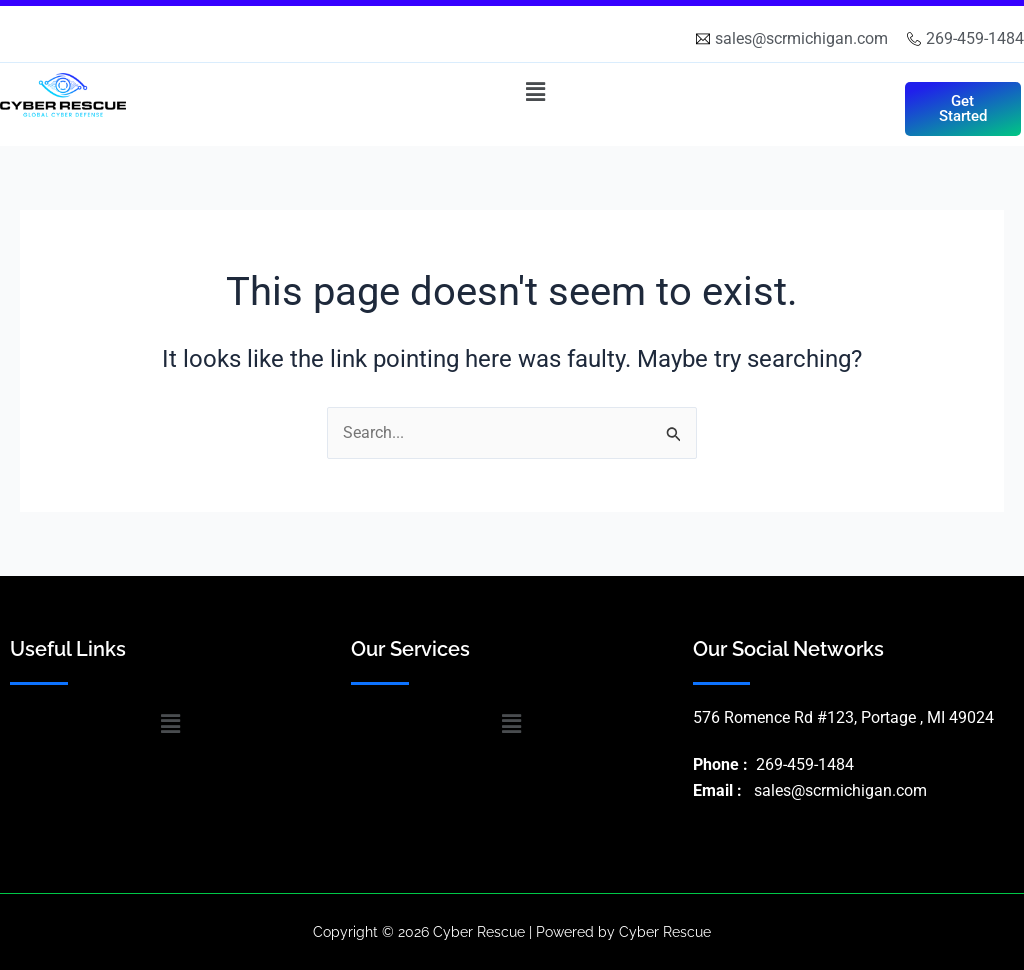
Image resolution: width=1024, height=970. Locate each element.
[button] (535, 92)
